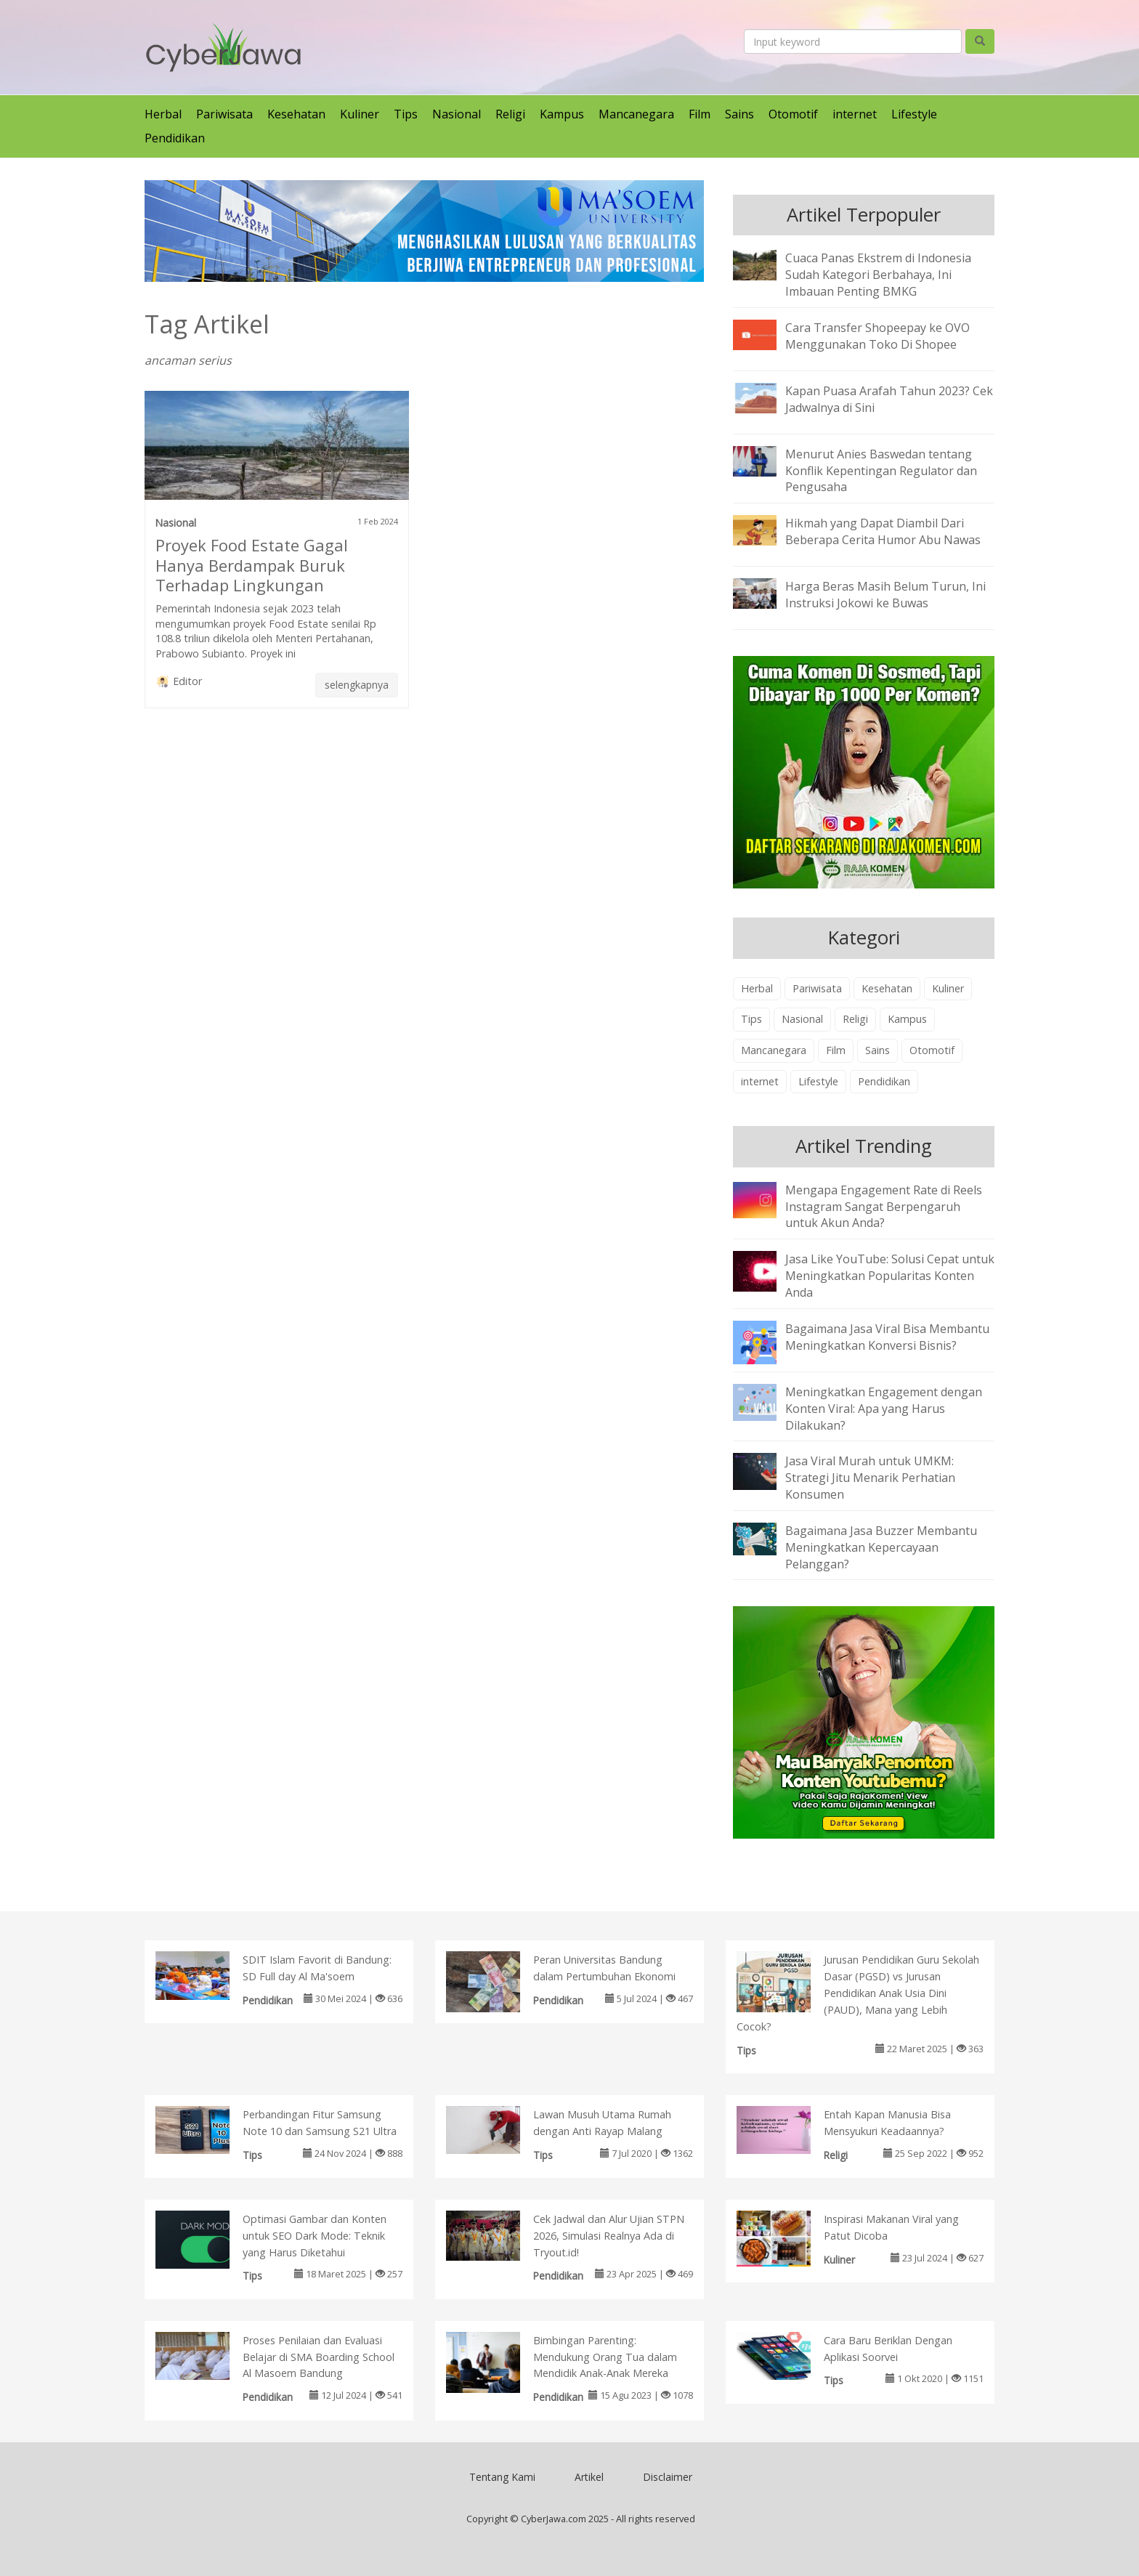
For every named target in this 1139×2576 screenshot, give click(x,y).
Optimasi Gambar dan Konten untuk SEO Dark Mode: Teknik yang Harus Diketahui (314, 2235)
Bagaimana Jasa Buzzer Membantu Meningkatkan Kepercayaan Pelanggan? (881, 1547)
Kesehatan (296, 114)
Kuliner (359, 114)
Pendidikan (175, 138)
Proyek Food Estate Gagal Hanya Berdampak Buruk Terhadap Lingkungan (251, 565)
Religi (510, 114)
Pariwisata (224, 114)
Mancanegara (636, 114)
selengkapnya (357, 685)
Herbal (163, 114)
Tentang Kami (502, 2477)
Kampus (562, 114)
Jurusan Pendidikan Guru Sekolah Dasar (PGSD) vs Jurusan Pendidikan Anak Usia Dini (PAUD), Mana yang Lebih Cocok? (858, 1993)
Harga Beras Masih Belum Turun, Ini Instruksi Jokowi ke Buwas (885, 594)
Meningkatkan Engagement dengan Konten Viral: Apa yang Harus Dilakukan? (883, 1408)
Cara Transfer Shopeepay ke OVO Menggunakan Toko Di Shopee (877, 336)
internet (854, 114)
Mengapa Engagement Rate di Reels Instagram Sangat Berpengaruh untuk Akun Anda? (883, 1206)
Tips (406, 114)
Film (699, 114)
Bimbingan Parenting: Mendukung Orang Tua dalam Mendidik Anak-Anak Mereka (605, 2357)
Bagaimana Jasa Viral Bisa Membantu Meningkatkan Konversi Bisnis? (887, 1337)
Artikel (589, 2477)
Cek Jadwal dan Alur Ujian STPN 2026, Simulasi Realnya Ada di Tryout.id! (608, 2235)
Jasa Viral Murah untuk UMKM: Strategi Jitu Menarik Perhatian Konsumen (870, 1477)
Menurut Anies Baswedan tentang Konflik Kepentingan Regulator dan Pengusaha (881, 470)
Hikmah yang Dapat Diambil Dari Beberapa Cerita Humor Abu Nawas (883, 531)
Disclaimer (667, 2477)
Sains (739, 114)
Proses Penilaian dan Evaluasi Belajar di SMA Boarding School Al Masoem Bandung (318, 2357)
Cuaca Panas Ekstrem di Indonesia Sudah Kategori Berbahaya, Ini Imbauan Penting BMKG (878, 274)
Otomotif (793, 114)
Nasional (456, 114)
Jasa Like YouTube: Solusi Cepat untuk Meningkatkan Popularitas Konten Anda (889, 1275)
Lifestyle (914, 114)
